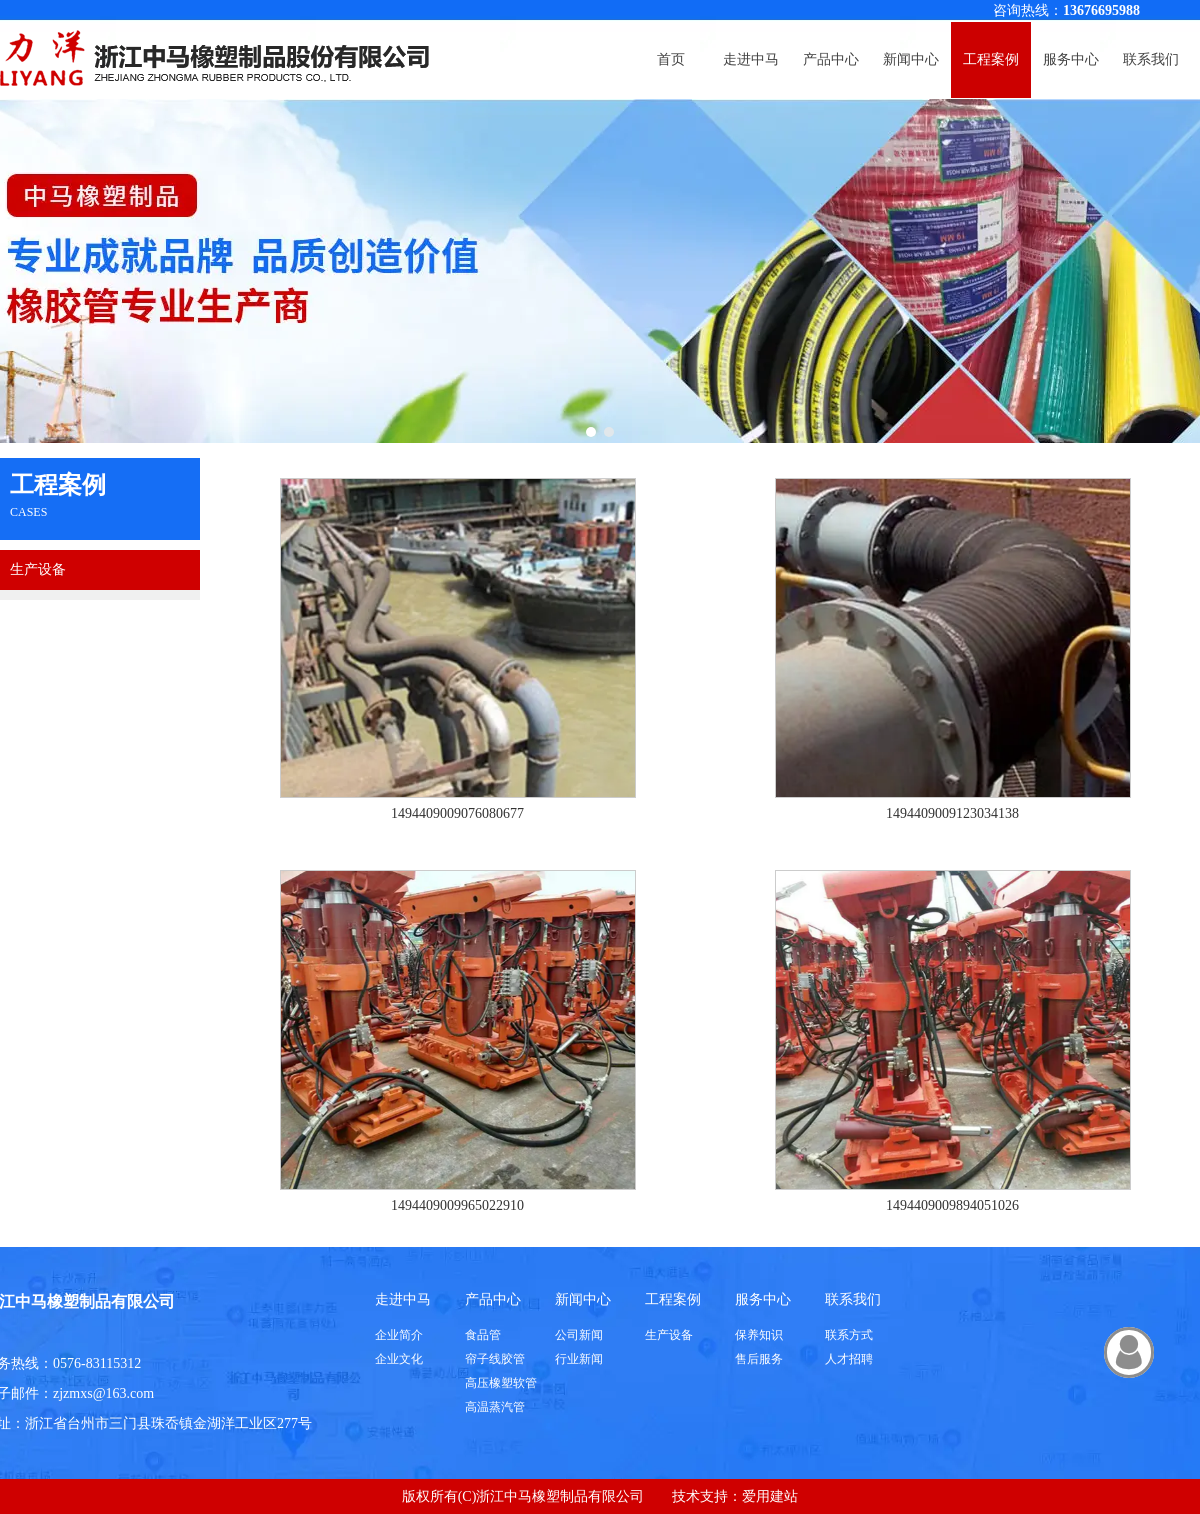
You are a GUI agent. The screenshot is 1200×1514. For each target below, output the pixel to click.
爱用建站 (770, 1496)
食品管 (483, 1335)
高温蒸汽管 (495, 1407)
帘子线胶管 (495, 1359)
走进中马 (403, 1299)
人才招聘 (849, 1359)
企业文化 (399, 1359)
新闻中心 (583, 1299)
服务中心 (763, 1299)
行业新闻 (579, 1359)
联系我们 (853, 1299)
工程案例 (673, 1299)
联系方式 (849, 1335)
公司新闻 (579, 1335)
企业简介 (399, 1335)
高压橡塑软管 (501, 1383)
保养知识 (759, 1335)
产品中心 (493, 1299)
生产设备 (669, 1335)
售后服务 (759, 1359)
